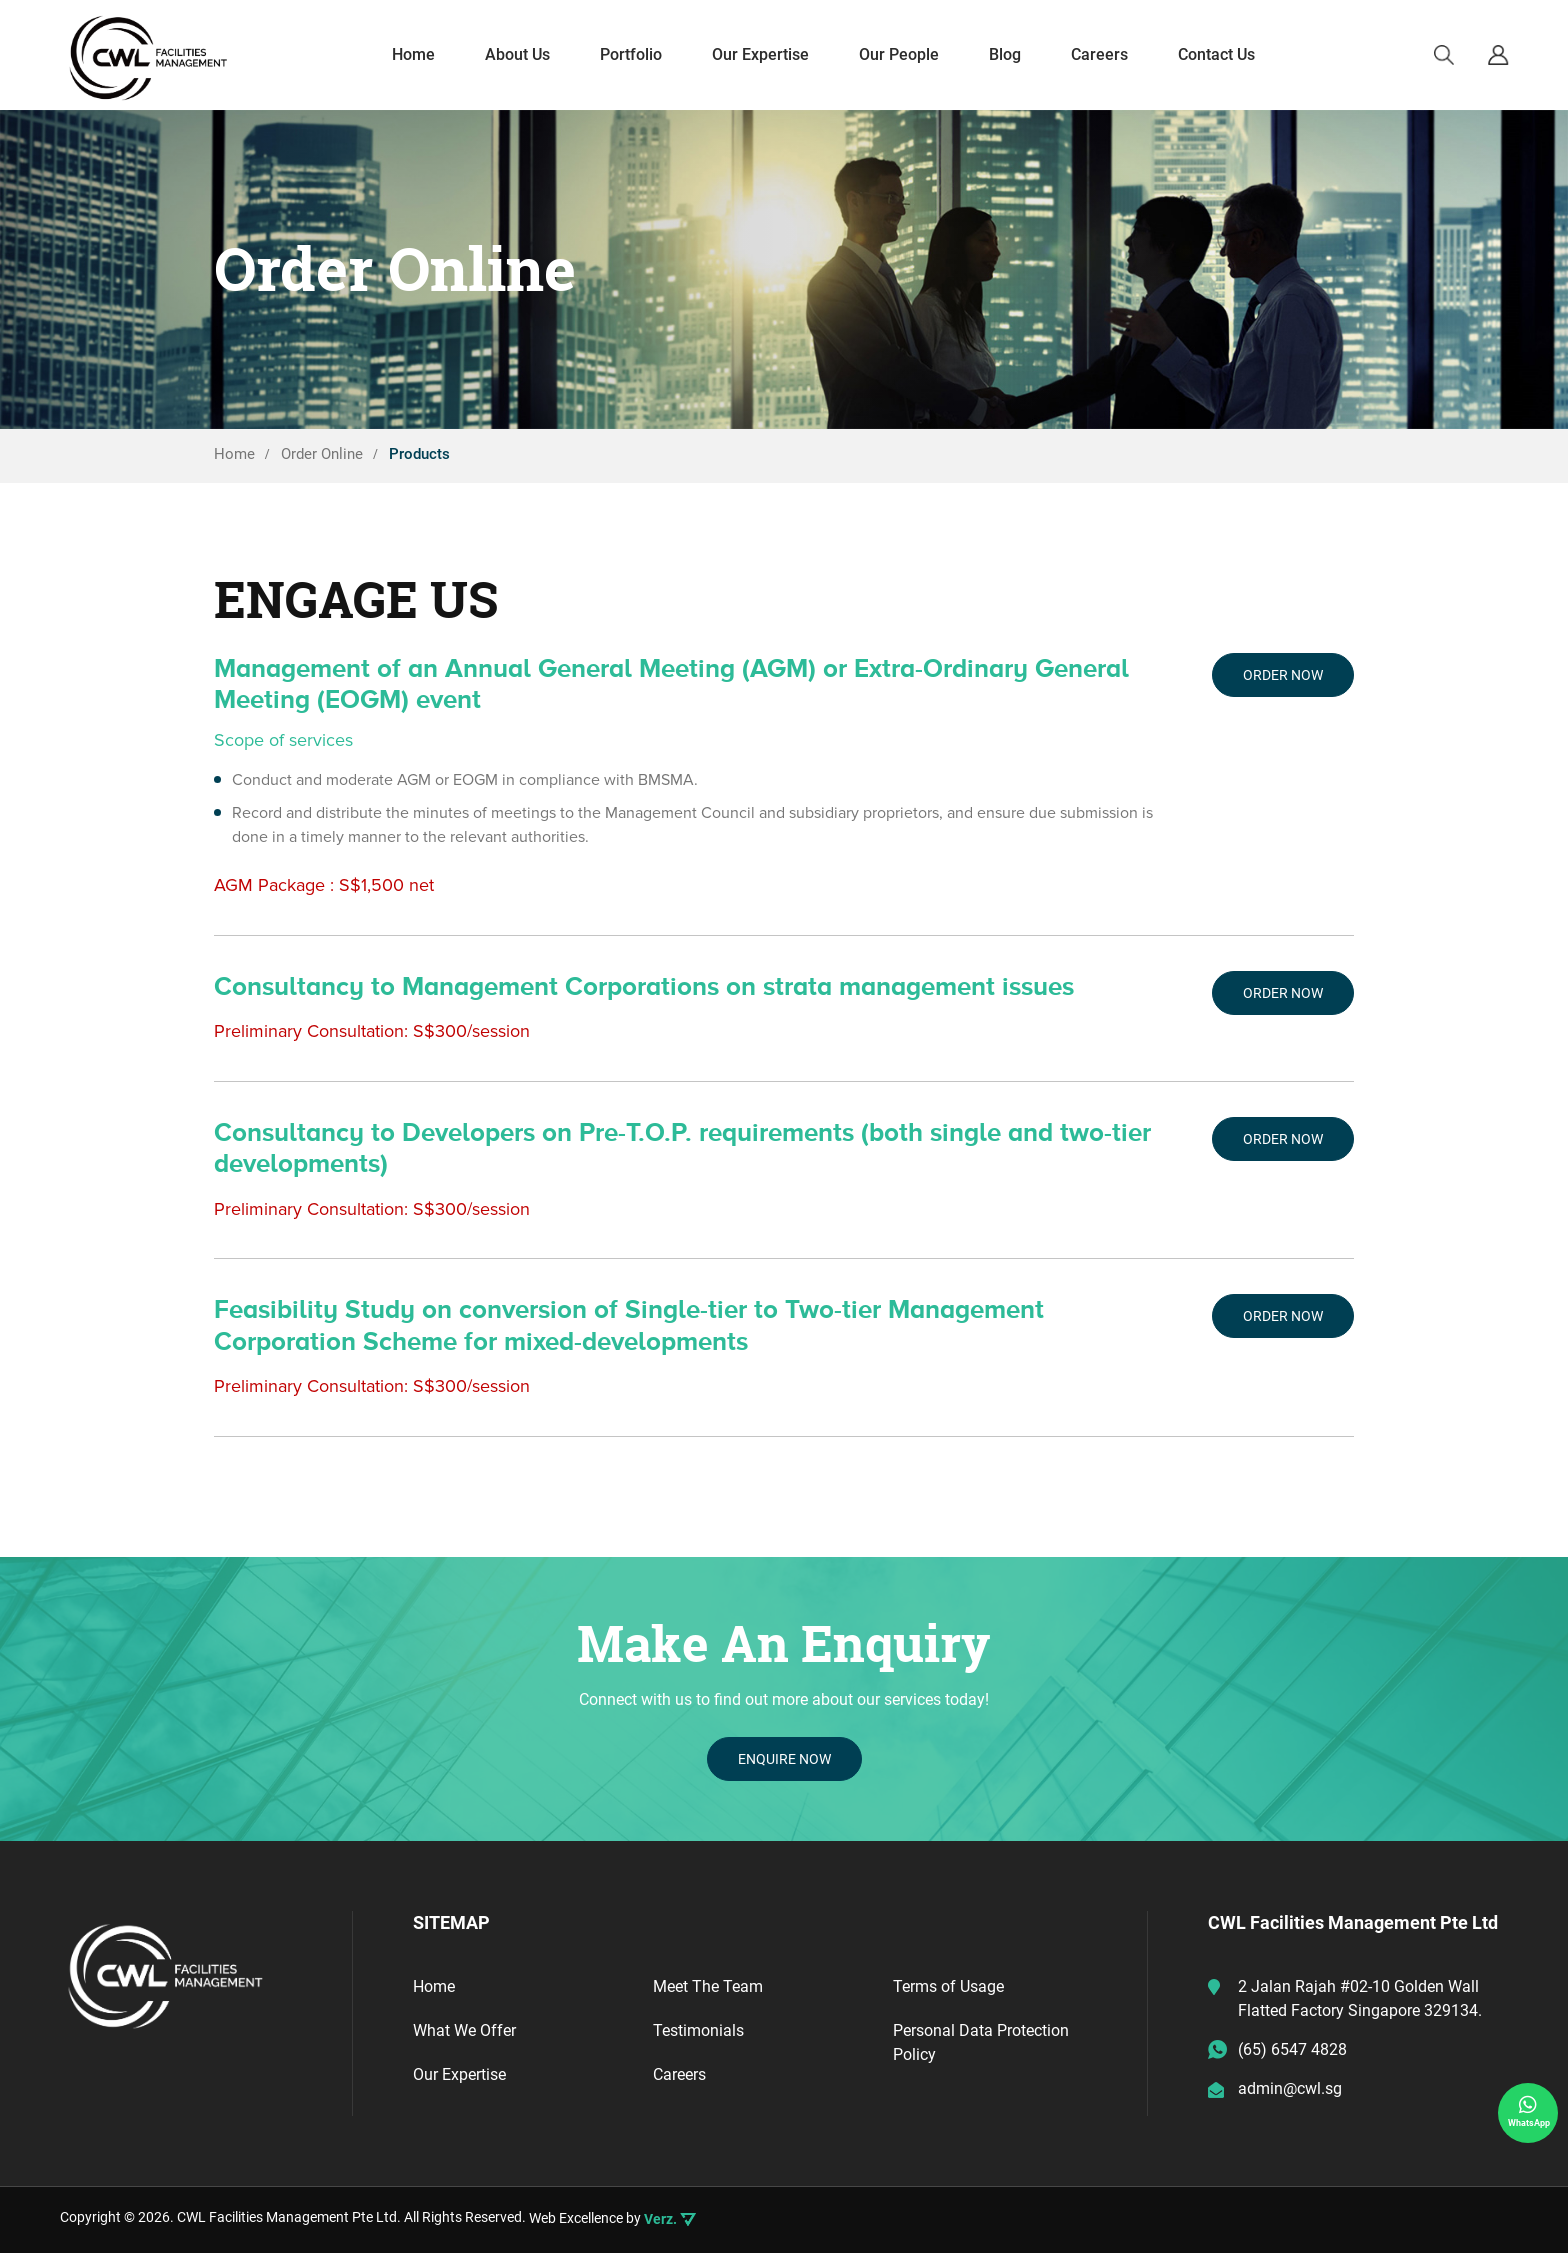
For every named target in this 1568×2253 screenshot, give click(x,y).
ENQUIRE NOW (784, 1759)
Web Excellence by (612, 2219)
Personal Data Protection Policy (981, 2042)
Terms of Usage (948, 1986)
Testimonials (698, 2030)
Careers (679, 2074)
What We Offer (464, 2030)
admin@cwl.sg (1290, 2088)
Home (434, 1986)
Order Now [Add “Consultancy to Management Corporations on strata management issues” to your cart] (1283, 993)
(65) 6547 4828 (1292, 2049)
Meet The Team (708, 1986)
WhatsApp (1529, 2110)
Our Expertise (459, 2074)
